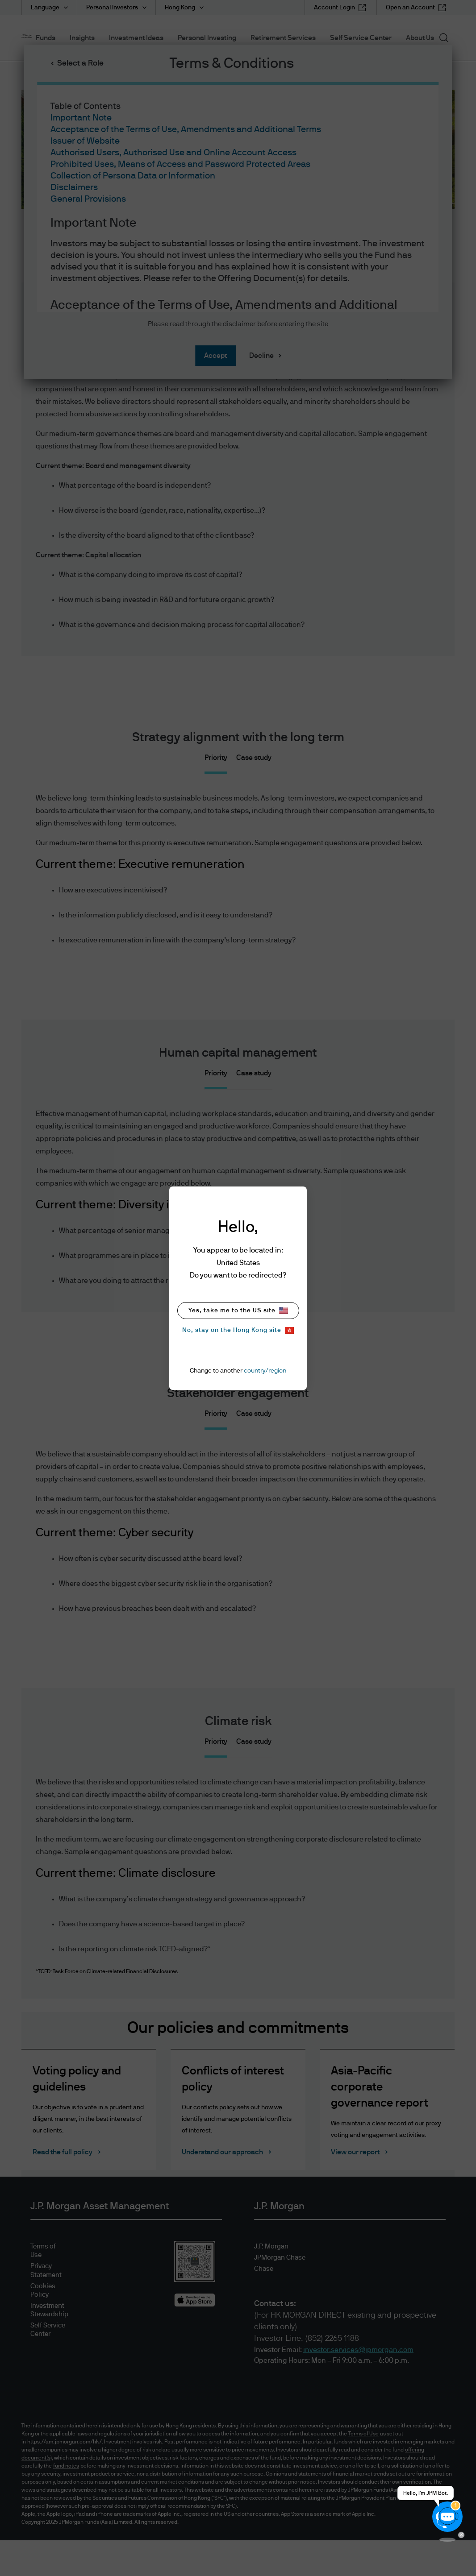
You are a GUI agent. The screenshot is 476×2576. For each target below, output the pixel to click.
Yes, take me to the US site (238, 1310)
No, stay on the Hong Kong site (238, 1330)
